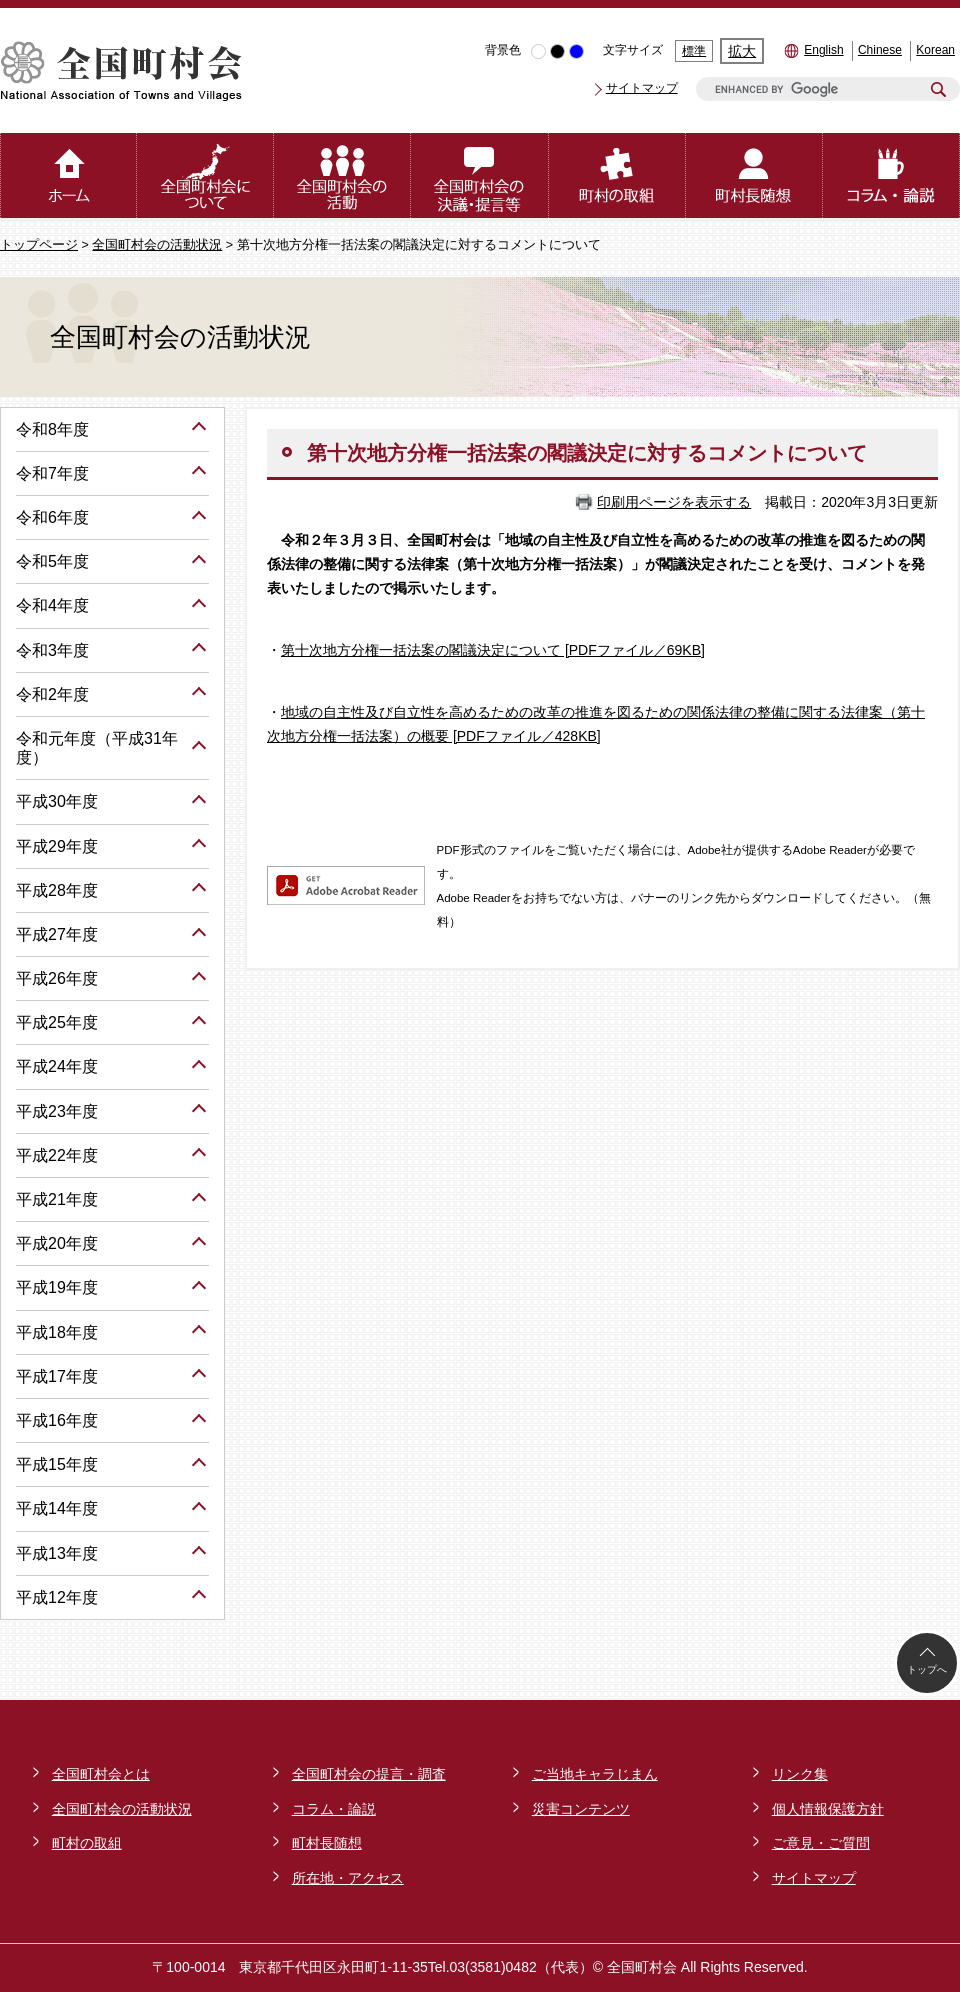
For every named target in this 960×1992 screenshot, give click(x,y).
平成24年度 (57, 1066)
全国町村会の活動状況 (157, 245)
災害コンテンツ (581, 1809)
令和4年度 (52, 605)
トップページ (39, 245)
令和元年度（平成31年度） (97, 748)
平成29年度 (57, 846)
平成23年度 (57, 1111)
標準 (694, 51)
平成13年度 (57, 1553)
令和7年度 (52, 473)
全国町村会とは (101, 1774)
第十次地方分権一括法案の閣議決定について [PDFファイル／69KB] (493, 650)
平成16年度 (57, 1420)
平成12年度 (57, 1597)
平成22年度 (57, 1155)
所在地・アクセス (348, 1878)
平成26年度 (57, 978)
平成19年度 (57, 1287)
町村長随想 (327, 1843)
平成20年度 (57, 1243)
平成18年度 (57, 1332)
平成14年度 (57, 1508)
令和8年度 (52, 429)
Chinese (880, 50)
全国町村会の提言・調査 (369, 1774)
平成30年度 (57, 801)
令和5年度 (52, 561)
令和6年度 (52, 517)
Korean (935, 50)
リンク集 (800, 1774)
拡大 (742, 51)
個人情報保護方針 (828, 1809)
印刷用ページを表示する (674, 502)
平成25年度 (57, 1022)
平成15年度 (57, 1464)
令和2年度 (52, 694)
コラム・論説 (334, 1809)
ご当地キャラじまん (595, 1774)
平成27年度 (57, 934)
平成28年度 (57, 890)
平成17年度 (57, 1376)
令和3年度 (52, 650)
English (823, 50)
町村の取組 (87, 1843)
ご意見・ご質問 (821, 1843)
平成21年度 (57, 1199)
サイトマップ (642, 88)
